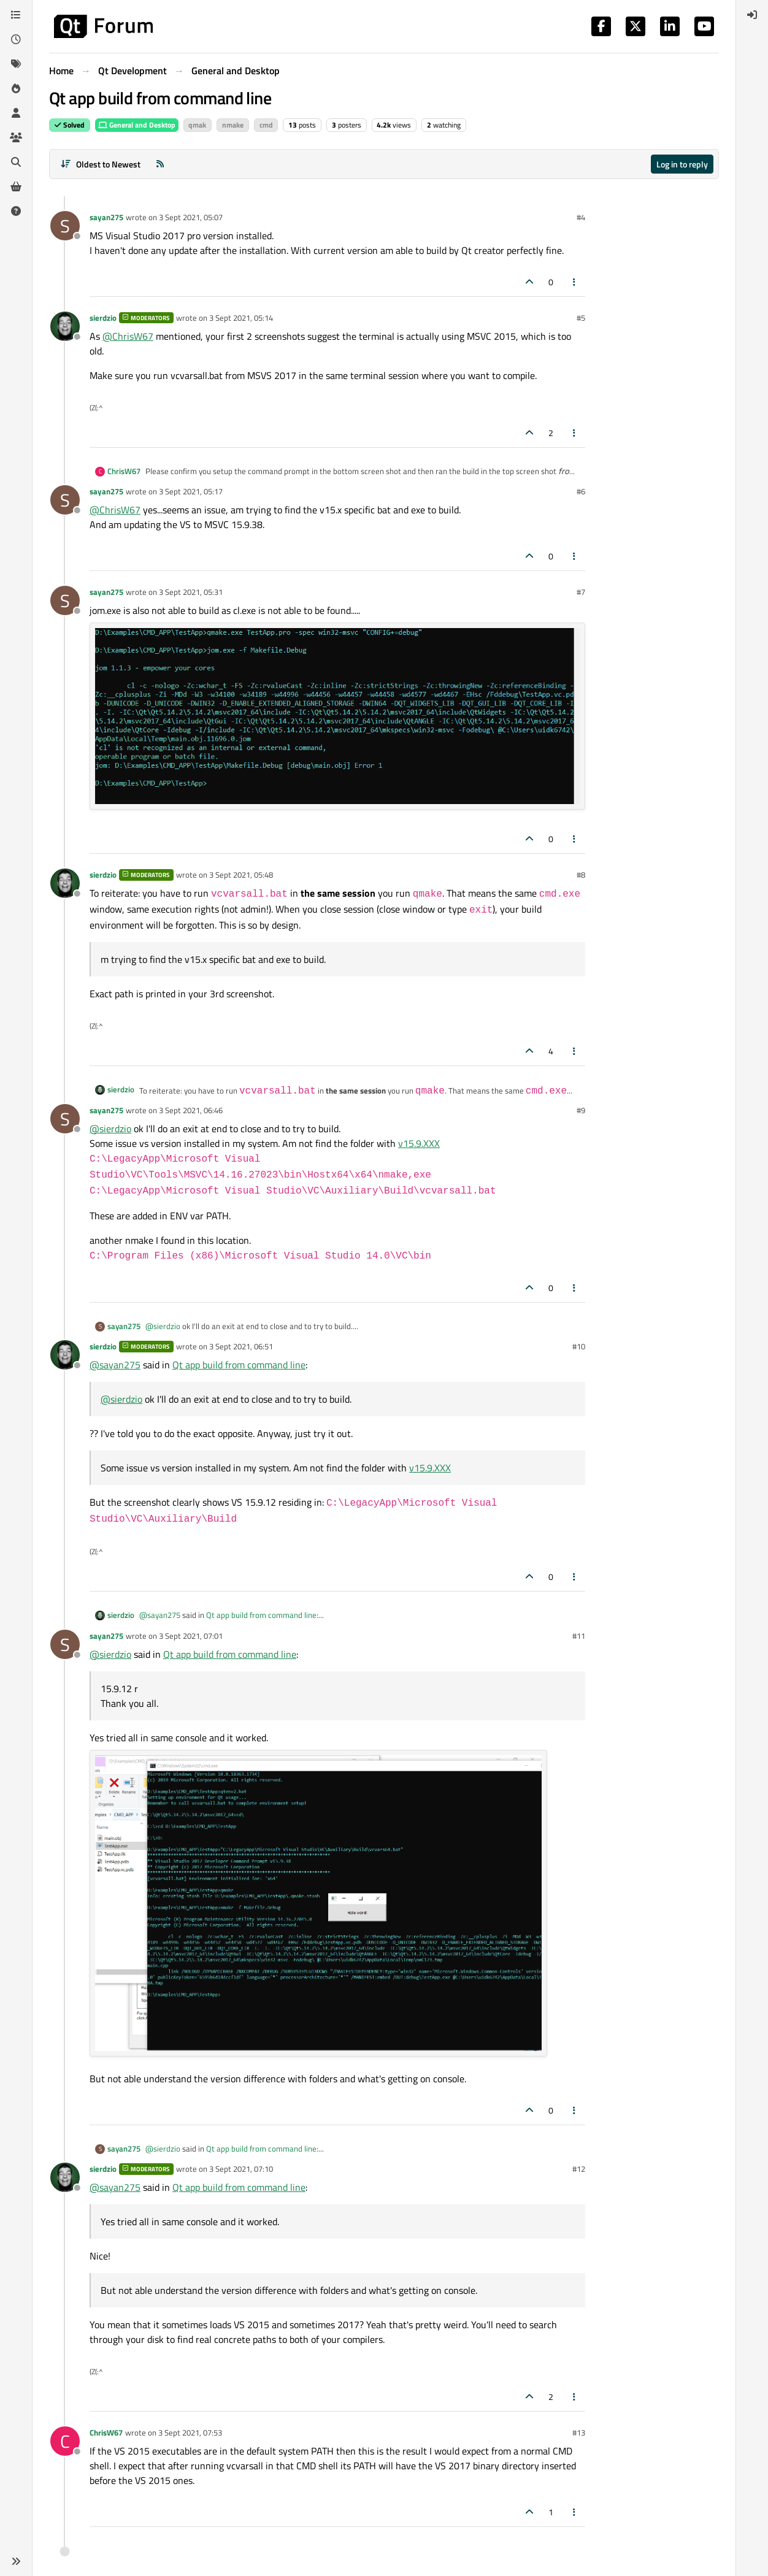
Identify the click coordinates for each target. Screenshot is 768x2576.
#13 (578, 2432)
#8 (581, 874)
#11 (578, 1636)
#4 (581, 217)
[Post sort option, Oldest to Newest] (100, 164)
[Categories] (16, 15)
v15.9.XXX (419, 1143)
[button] (16, 2561)
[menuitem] (752, 15)
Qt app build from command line (238, 1364)
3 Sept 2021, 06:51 (241, 1346)
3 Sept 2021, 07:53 (190, 2432)
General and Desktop (136, 125)
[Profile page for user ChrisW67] (65, 2441)
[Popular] (16, 88)
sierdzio (103, 318)
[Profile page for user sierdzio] (65, 326)
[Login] (752, 15)
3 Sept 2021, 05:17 (191, 491)
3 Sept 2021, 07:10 (241, 2169)
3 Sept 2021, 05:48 (241, 874)
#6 (581, 491)
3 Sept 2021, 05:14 (241, 318)
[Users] (16, 113)
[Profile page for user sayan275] (65, 225)
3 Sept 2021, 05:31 (191, 592)
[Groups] (16, 137)
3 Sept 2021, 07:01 (191, 1636)
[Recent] (16, 39)
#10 (578, 1346)
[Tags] (16, 64)
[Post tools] (575, 281)
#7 (581, 592)
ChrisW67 (123, 471)
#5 (581, 318)
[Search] (16, 162)
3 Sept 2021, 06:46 (191, 1110)
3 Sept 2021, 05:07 (191, 217)
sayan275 (106, 217)
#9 (581, 1110)
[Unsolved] (16, 211)
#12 (578, 2169)
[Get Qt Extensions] (16, 186)
